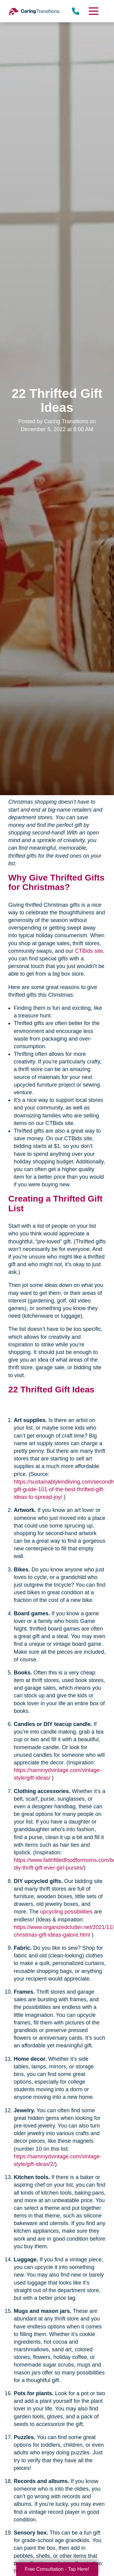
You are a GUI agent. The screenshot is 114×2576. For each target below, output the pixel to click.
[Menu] (93, 11)
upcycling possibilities (66, 1912)
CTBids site (89, 951)
